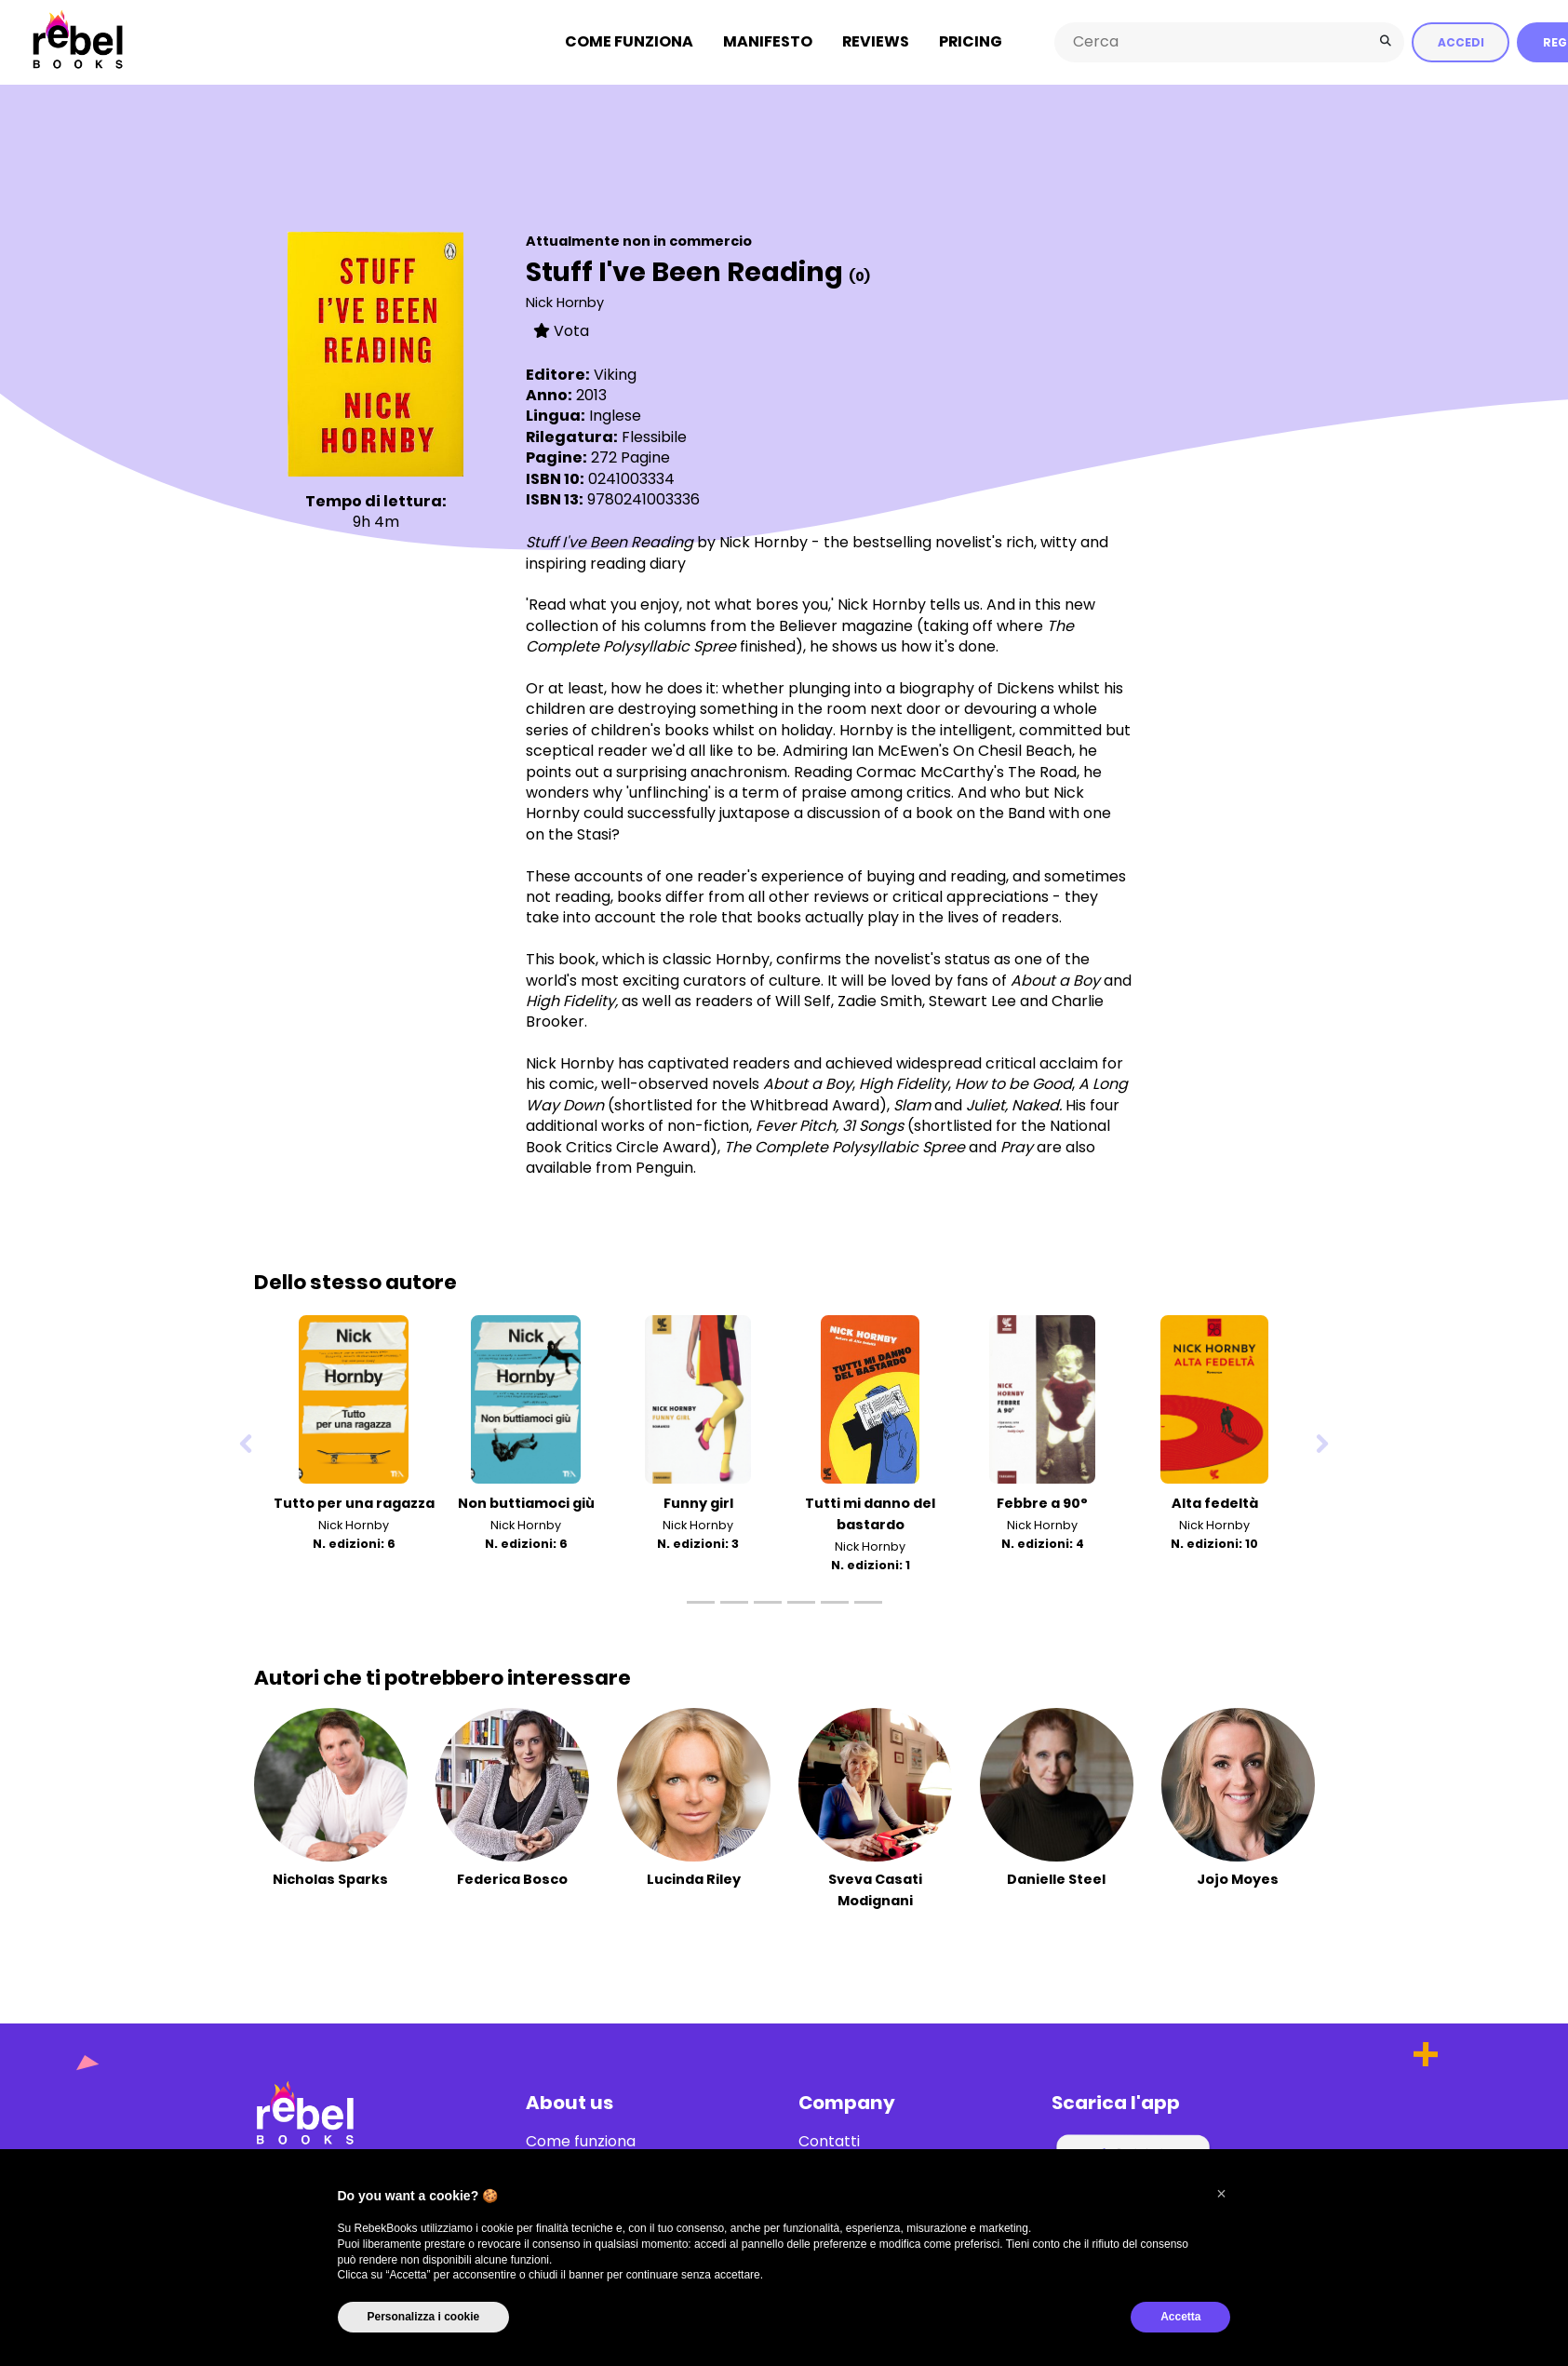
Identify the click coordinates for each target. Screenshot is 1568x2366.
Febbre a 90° (1042, 1502)
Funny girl (698, 1502)
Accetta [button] (1180, 2316)
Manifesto (767, 41)
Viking (615, 373)
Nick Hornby (565, 301)
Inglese (615, 414)
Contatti (829, 2141)
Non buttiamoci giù (526, 1502)
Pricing (970, 41)
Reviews (875, 41)
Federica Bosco (512, 1878)
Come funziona (629, 41)
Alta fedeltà (1215, 1502)
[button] (1222, 2194)
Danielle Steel (1056, 1878)
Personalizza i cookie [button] (424, 2316)
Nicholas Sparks (330, 1878)
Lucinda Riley (694, 1878)
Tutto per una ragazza (354, 1502)
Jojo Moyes (1238, 1878)
